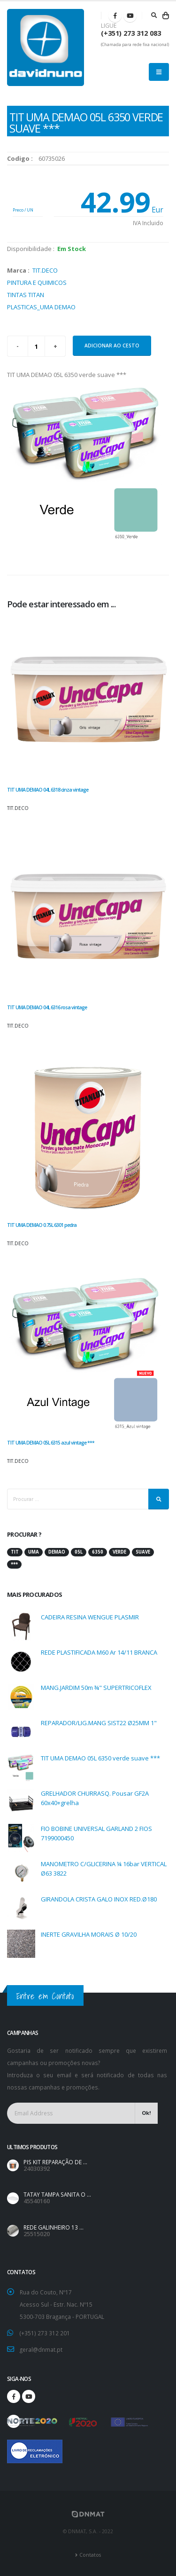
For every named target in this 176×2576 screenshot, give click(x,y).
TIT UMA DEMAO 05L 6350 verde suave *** (100, 1758)
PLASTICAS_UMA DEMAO (41, 307)
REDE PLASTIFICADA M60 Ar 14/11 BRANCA (99, 1652)
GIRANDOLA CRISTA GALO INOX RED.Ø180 (99, 1899)
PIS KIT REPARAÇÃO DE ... (55, 2162)
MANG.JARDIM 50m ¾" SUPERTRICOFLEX (96, 1687)
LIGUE (108, 26)
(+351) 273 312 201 (45, 2333)
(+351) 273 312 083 (131, 33)
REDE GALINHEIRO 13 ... (53, 2227)
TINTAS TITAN (25, 295)
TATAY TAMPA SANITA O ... (57, 2194)
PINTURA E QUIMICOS (37, 282)
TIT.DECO (45, 270)
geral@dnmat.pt (41, 2349)
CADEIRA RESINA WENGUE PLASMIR (90, 1617)
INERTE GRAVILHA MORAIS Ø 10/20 (89, 1934)
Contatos (90, 2555)
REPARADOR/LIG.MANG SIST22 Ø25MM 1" (99, 1723)
